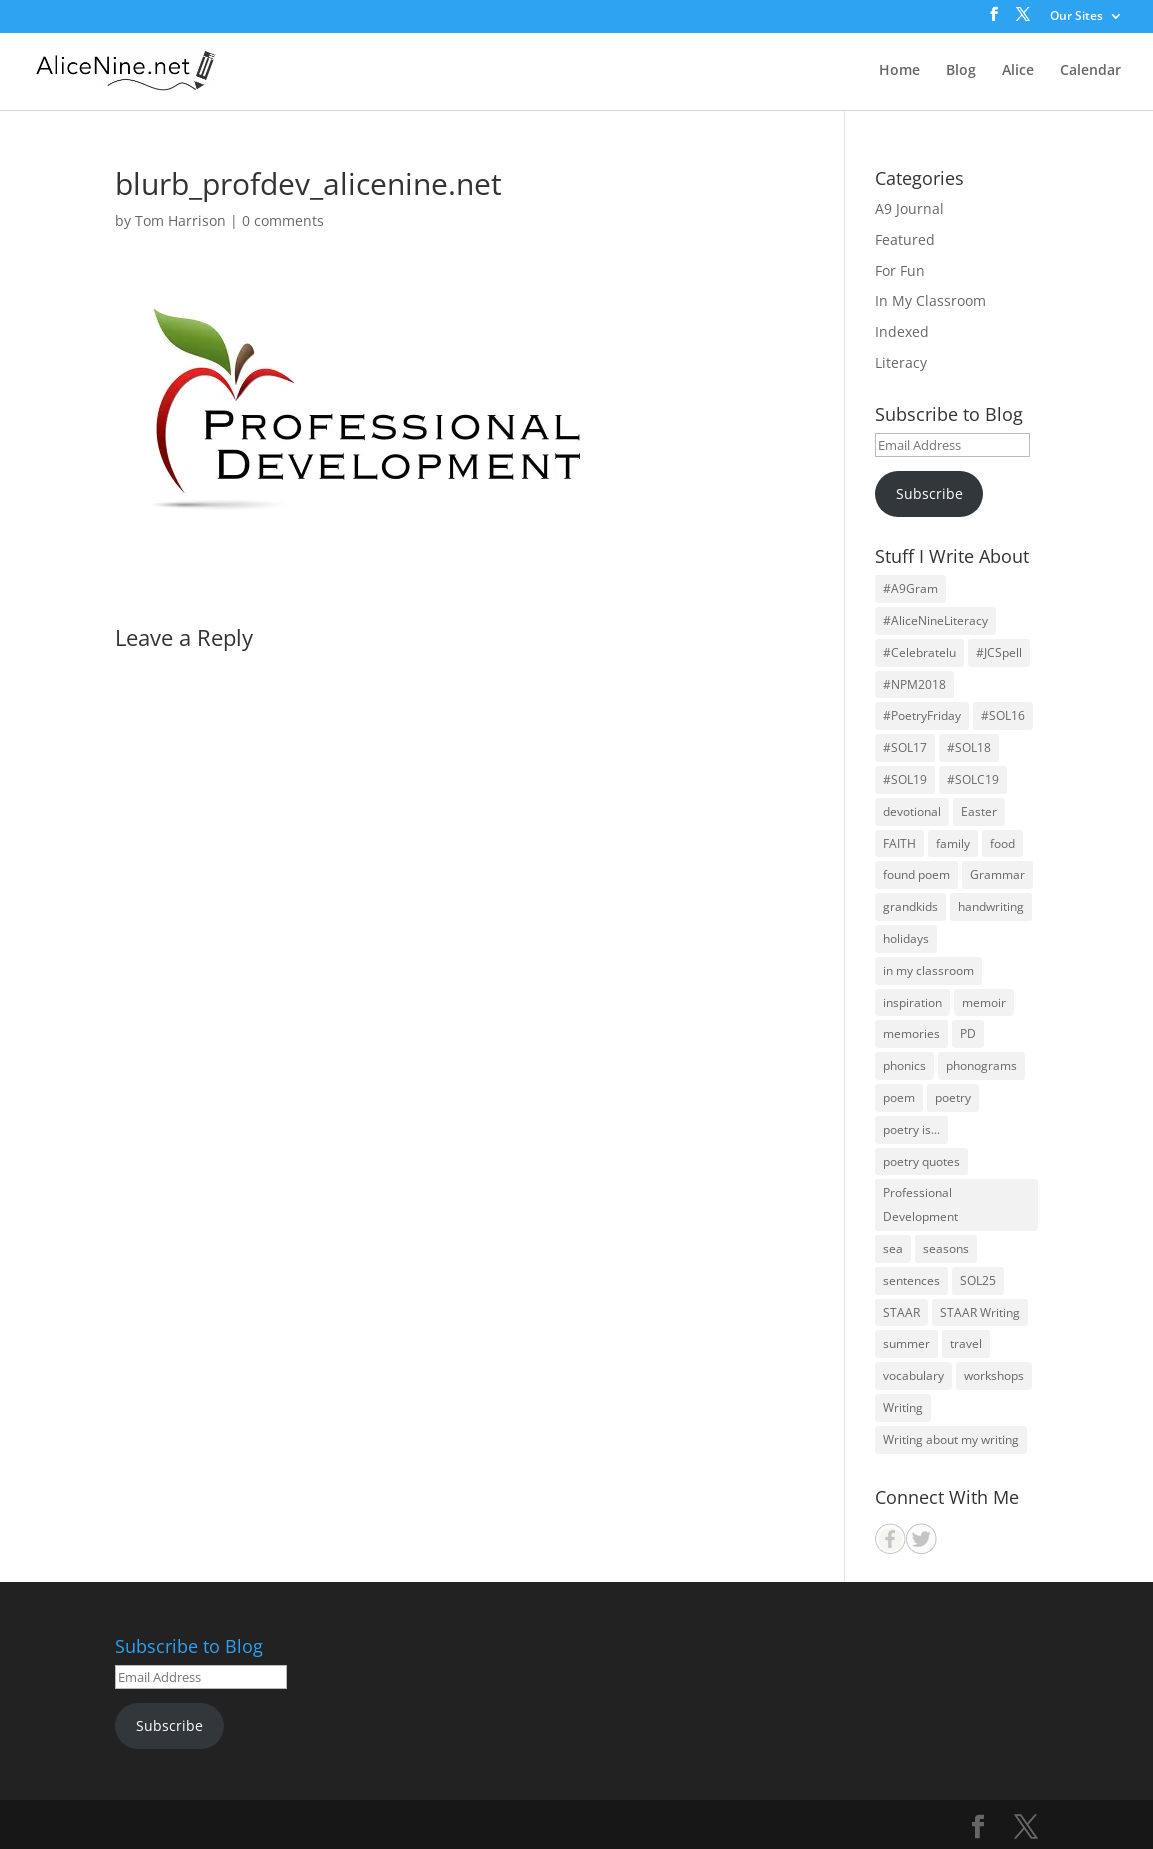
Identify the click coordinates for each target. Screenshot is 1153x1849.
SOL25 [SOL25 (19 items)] (978, 1280)
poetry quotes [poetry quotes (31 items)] (921, 1161)
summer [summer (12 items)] (906, 1343)
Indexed (902, 331)
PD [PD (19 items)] (968, 1033)
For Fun (900, 270)
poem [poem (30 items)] (899, 1097)
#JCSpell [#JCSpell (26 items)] (999, 652)
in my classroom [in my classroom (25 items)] (928, 970)
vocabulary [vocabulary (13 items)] (913, 1375)
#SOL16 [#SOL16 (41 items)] (1003, 715)
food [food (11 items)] (1002, 843)
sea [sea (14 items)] (893, 1248)
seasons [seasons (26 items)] (946, 1248)
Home (899, 71)
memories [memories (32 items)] (911, 1033)
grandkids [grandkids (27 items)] (910, 906)
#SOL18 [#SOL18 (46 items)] (969, 747)
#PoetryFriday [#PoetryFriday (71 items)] (922, 715)
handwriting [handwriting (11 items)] (991, 906)
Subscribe (929, 493)
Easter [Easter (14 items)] (979, 811)
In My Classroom (930, 300)
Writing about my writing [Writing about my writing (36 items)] (951, 1439)
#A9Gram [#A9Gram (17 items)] (910, 588)
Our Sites (1076, 17)
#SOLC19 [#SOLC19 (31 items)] (973, 779)
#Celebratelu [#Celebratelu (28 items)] (919, 652)
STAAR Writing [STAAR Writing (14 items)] (980, 1312)
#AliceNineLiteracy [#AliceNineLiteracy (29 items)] (935, 620)
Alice (1018, 71)
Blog (961, 71)
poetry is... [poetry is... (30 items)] (911, 1129)
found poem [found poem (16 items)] (916, 874)
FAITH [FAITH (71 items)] (899, 843)
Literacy (901, 362)
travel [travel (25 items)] (966, 1343)
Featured (905, 239)
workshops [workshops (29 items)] (994, 1375)
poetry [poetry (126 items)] (953, 1097)
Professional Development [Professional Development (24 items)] (920, 1204)
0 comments (283, 220)
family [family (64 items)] (953, 843)
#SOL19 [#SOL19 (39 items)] (905, 779)
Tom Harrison (180, 220)
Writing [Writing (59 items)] (903, 1407)
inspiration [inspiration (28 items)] (912, 1002)
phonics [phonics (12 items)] (904, 1065)
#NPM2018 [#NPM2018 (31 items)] (914, 684)
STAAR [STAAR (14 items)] (901, 1312)
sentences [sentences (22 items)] (911, 1280)
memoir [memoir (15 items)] (984, 1002)
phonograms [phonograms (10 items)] (981, 1065)
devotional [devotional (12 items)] (912, 811)
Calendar (1090, 71)
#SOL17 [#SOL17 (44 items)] (905, 747)
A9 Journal (909, 208)
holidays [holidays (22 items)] (906, 938)
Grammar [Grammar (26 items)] (997, 874)
